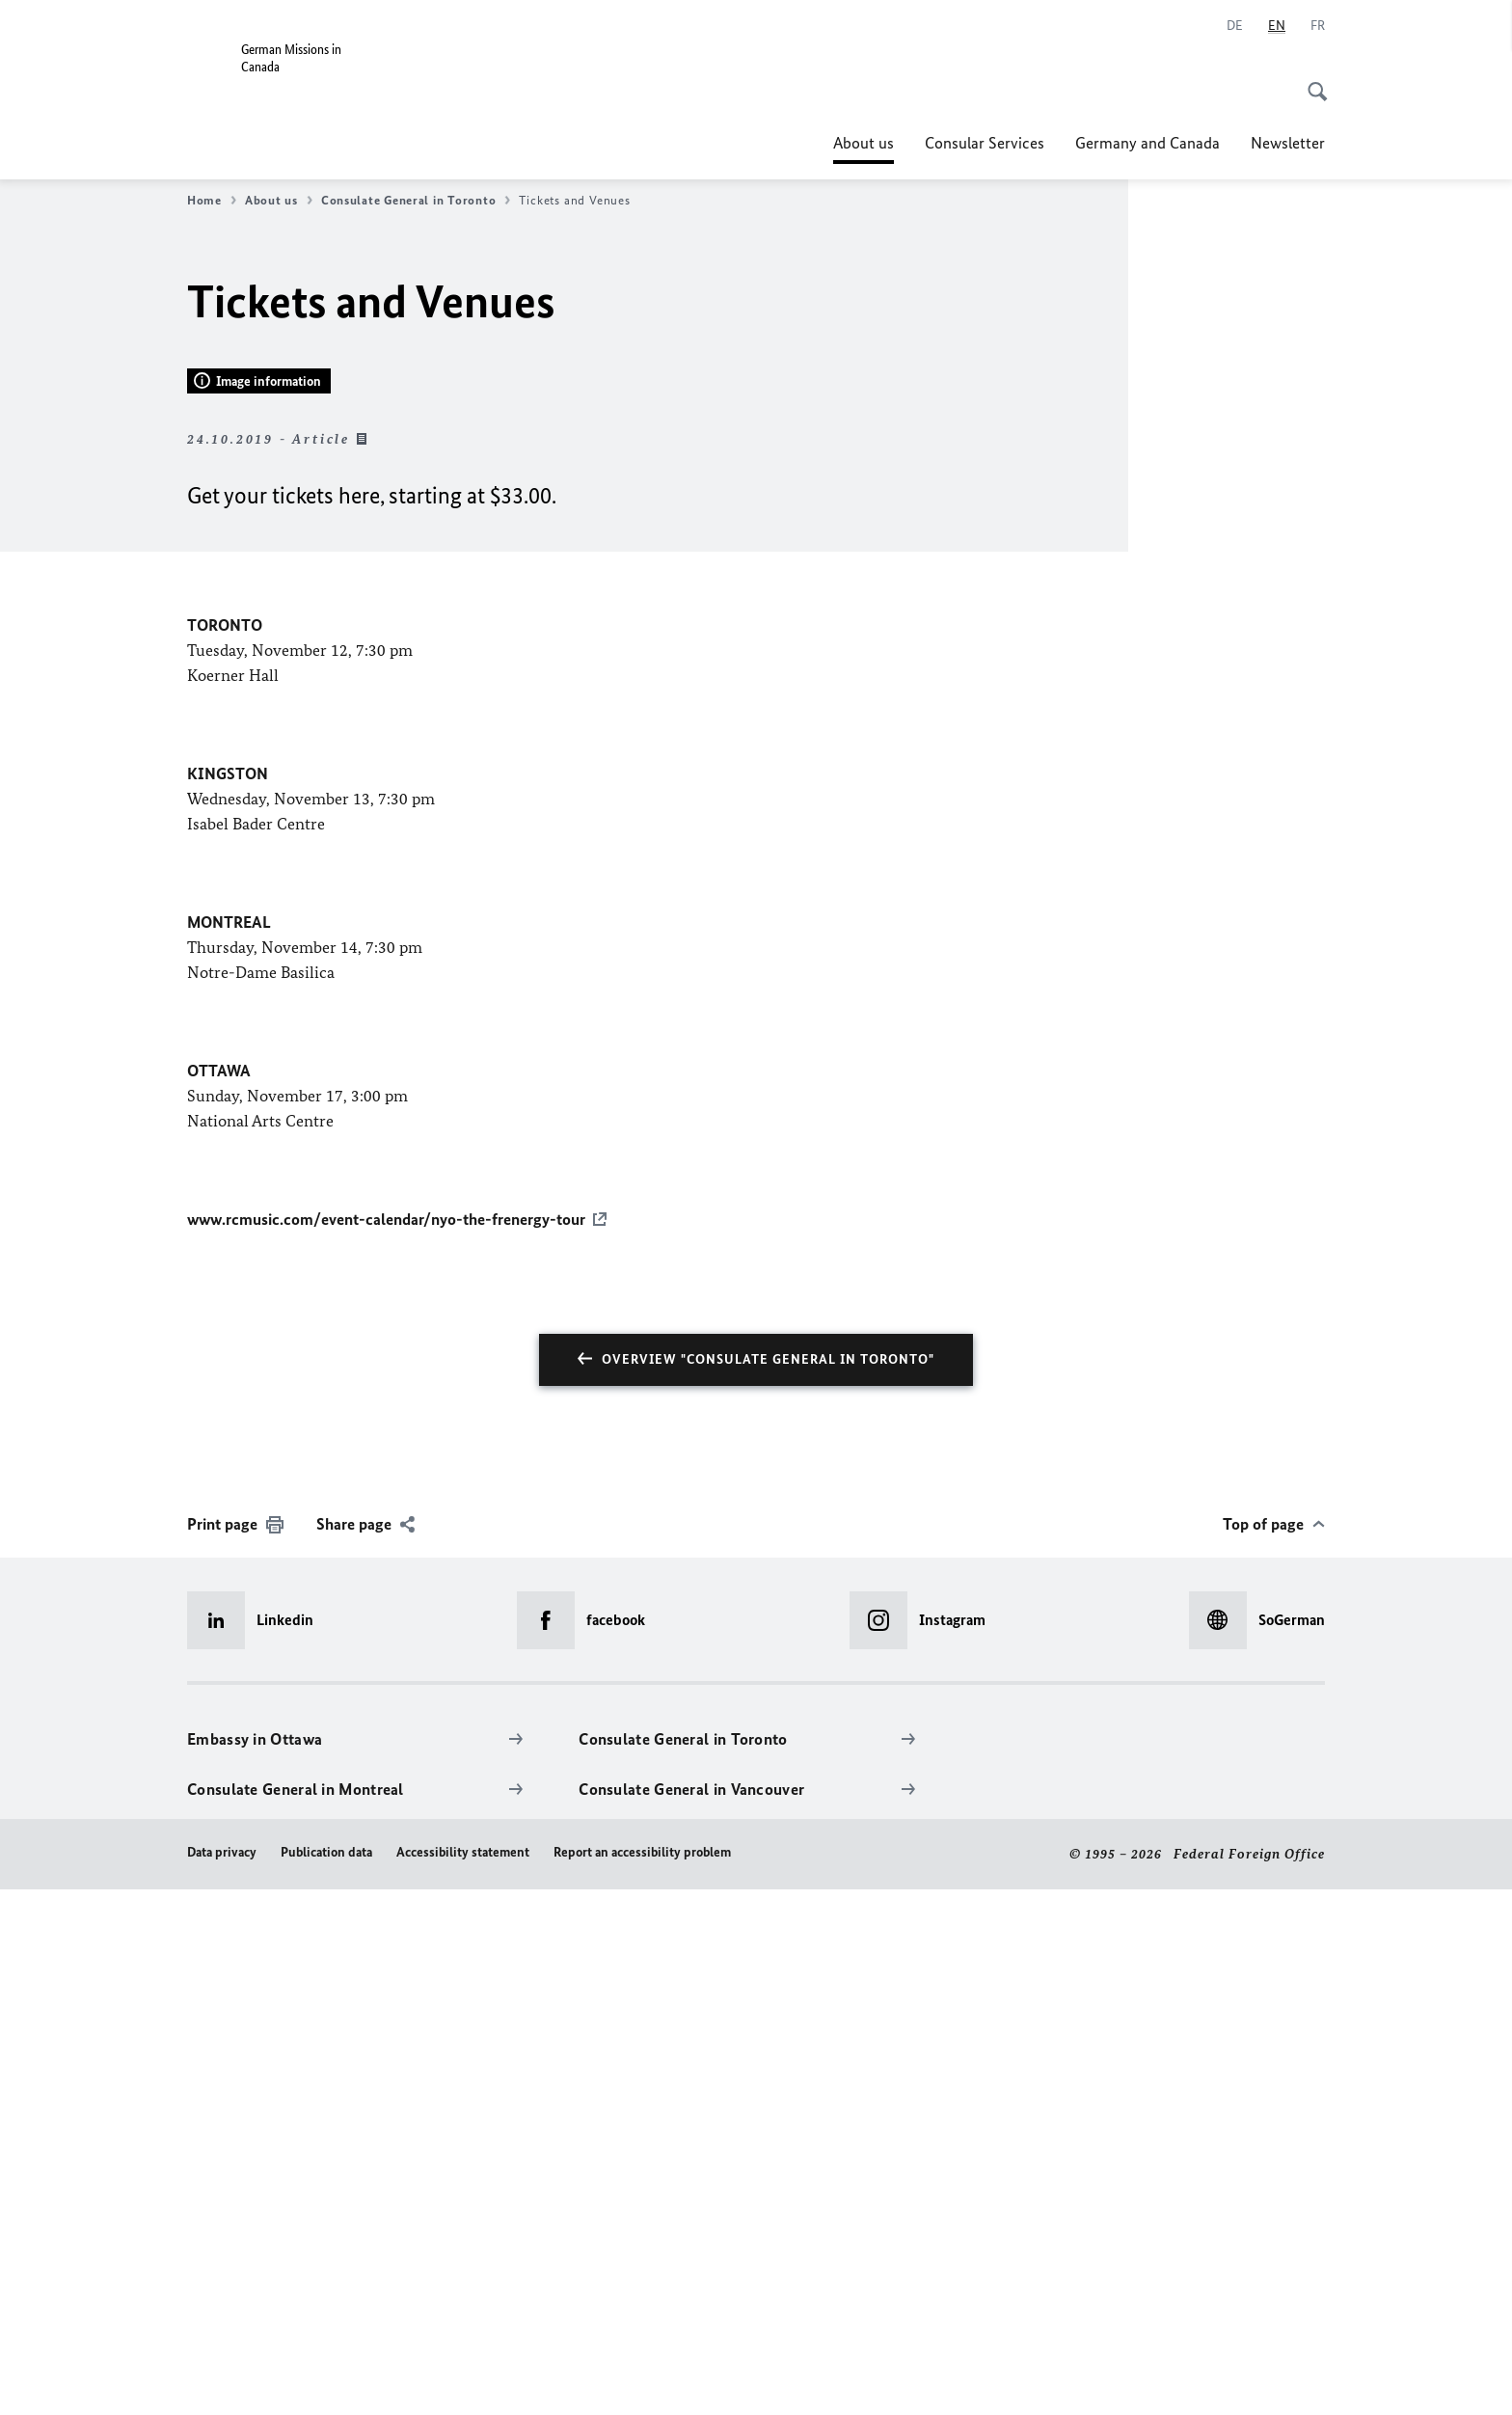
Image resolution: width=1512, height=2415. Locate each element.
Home (211, 200)
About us (863, 143)
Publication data (326, 2378)
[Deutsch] (1235, 26)
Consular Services (984, 142)
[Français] (1317, 26)
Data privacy (221, 2378)
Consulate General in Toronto (415, 200)
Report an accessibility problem (642, 2378)
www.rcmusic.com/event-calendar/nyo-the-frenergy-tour (386, 1745)
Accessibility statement (462, 2378)
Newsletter (1288, 142)
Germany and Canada (1147, 142)
